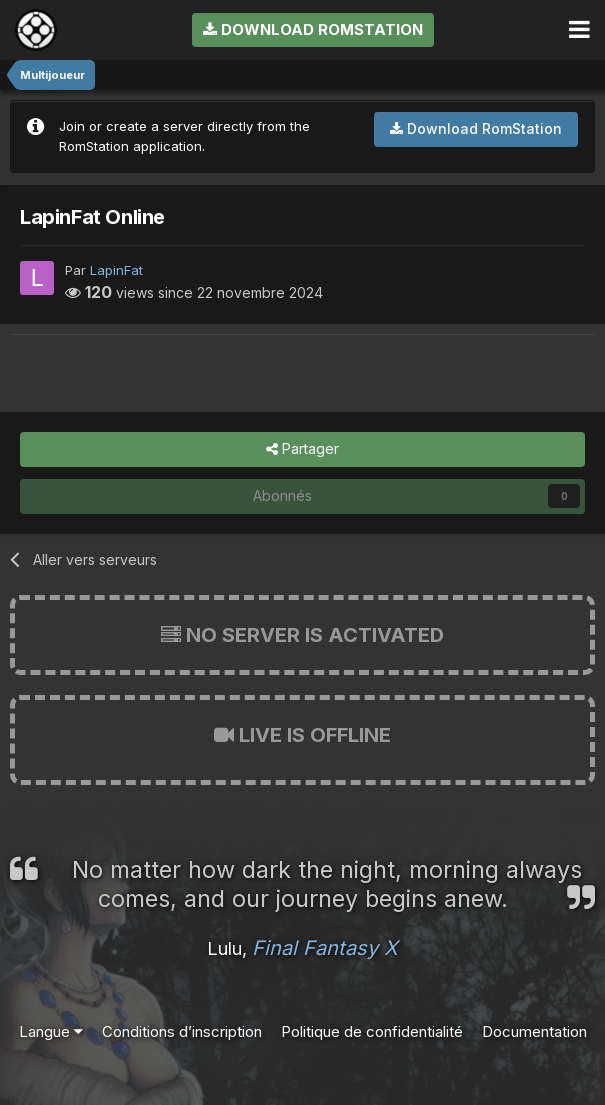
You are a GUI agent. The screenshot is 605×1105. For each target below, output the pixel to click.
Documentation (534, 1031)
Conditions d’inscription (182, 1031)
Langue (51, 1031)
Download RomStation (313, 29)
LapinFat (116, 270)
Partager (302, 449)
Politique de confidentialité (372, 1031)
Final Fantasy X (325, 948)
